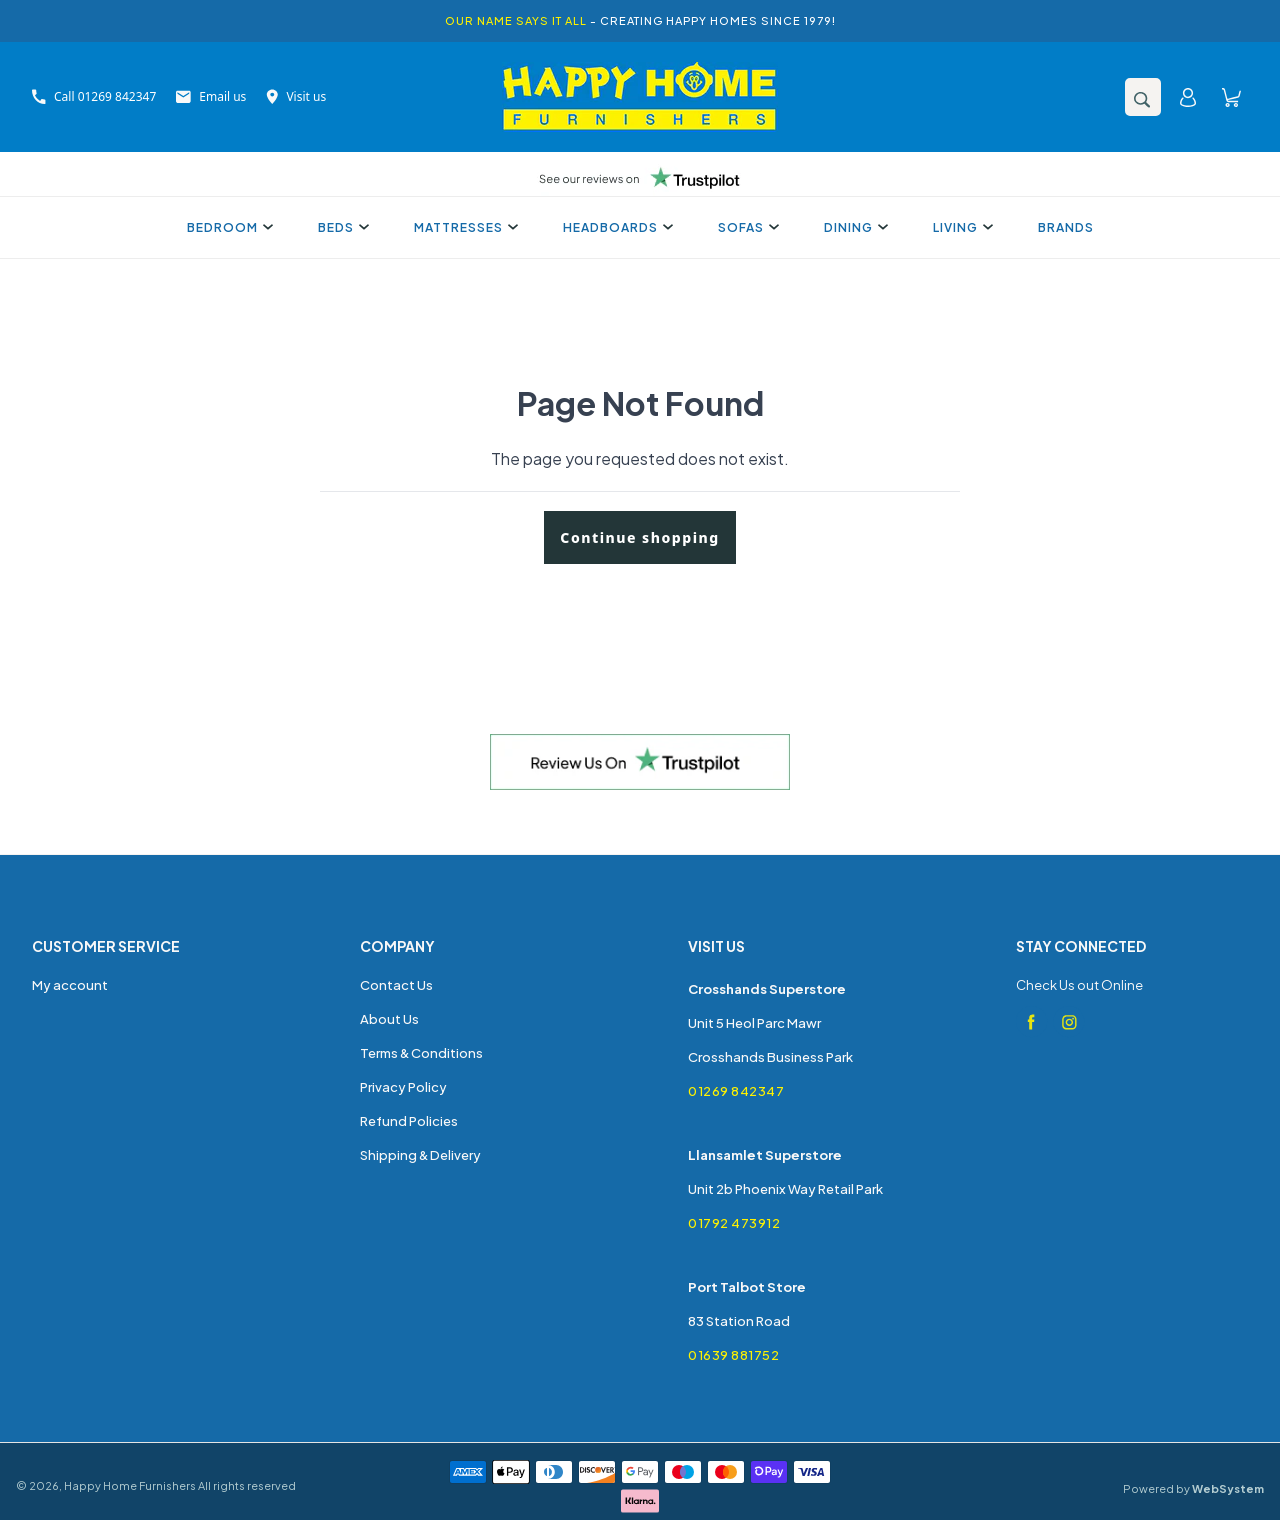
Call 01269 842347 (94, 96)
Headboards (615, 227)
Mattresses (463, 227)
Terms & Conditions (421, 1053)
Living (960, 227)
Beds (341, 227)
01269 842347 (736, 1091)
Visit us (296, 96)
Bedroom (227, 227)
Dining (853, 227)
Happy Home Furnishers (130, 1485)
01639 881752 (733, 1355)
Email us (211, 96)
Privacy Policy (403, 1087)
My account (70, 985)
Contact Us (396, 985)
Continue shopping (639, 537)
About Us (389, 1019)
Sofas (746, 227)
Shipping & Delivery (420, 1155)
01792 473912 (734, 1223)
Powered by (1193, 1488)
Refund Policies (409, 1121)
